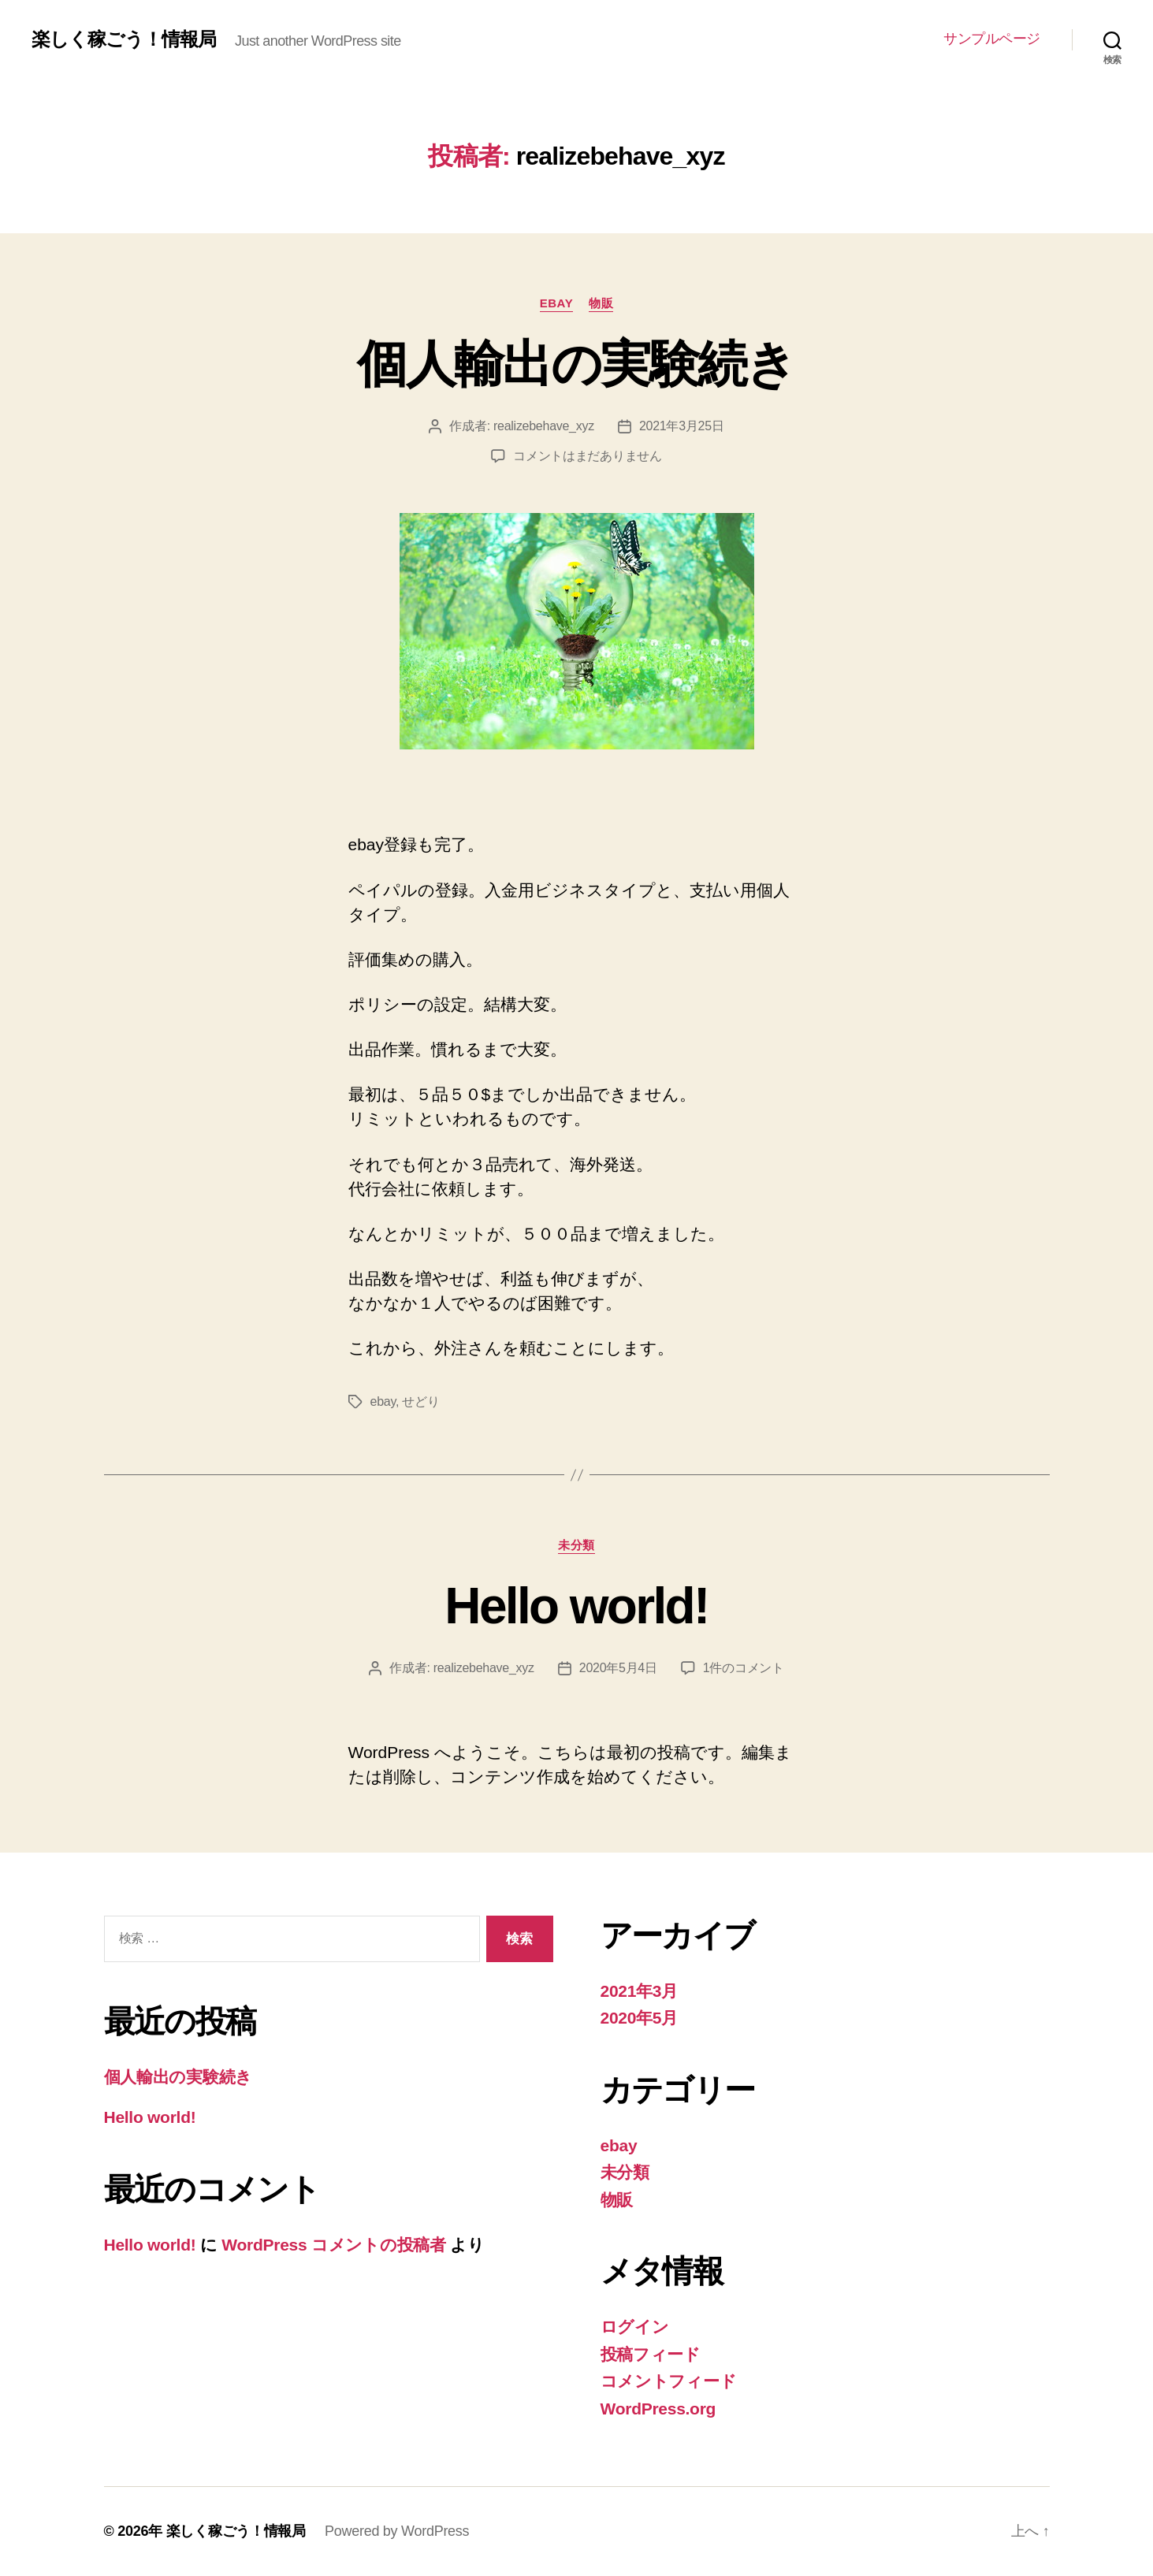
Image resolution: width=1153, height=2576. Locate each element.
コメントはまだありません (587, 456)
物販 (601, 303)
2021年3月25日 (681, 426)
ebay (557, 303)
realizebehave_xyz (543, 426)
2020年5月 (640, 2018)
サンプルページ (991, 38)
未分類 (576, 1545)
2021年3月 (640, 1991)
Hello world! (576, 1606)
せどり (420, 1401)
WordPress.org (658, 2408)
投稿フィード (651, 2354)
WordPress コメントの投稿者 (333, 2245)
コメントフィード (669, 2381)
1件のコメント (743, 1668)
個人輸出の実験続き (576, 364)
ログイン (635, 2327)
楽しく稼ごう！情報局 (124, 39)
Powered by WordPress (397, 2531)
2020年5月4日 (618, 1668)
